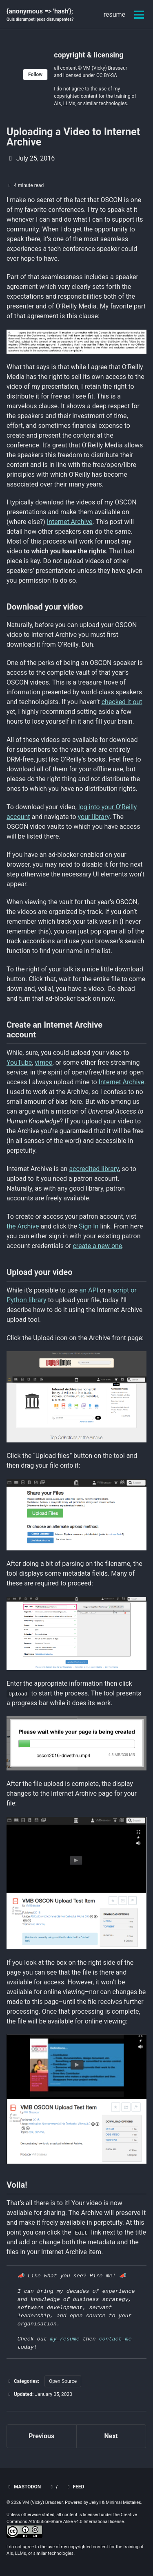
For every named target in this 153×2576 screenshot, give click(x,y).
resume (114, 14)
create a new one (97, 1246)
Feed (75, 2487)
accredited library (94, 1169)
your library (94, 817)
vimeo (43, 1062)
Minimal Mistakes (123, 2502)
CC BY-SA (106, 75)
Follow (35, 74)
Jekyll (95, 2502)
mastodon (24, 2487)
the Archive (23, 1226)
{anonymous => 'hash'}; (40, 14)
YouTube (19, 1062)
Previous (41, 2436)
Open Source (63, 2381)
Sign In (88, 1226)
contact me (115, 2339)
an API (88, 1290)
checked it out (122, 702)
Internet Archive (70, 522)
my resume (65, 2339)
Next (111, 2436)
